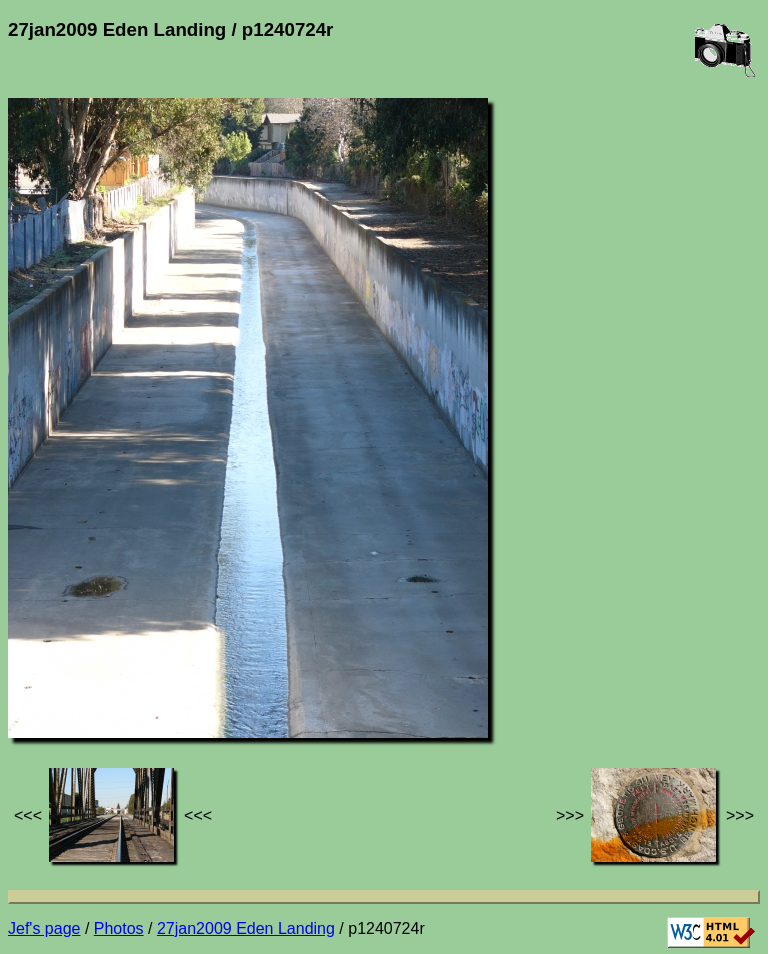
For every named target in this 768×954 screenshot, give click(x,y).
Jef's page (44, 928)
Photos (119, 928)
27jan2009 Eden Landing (246, 928)
